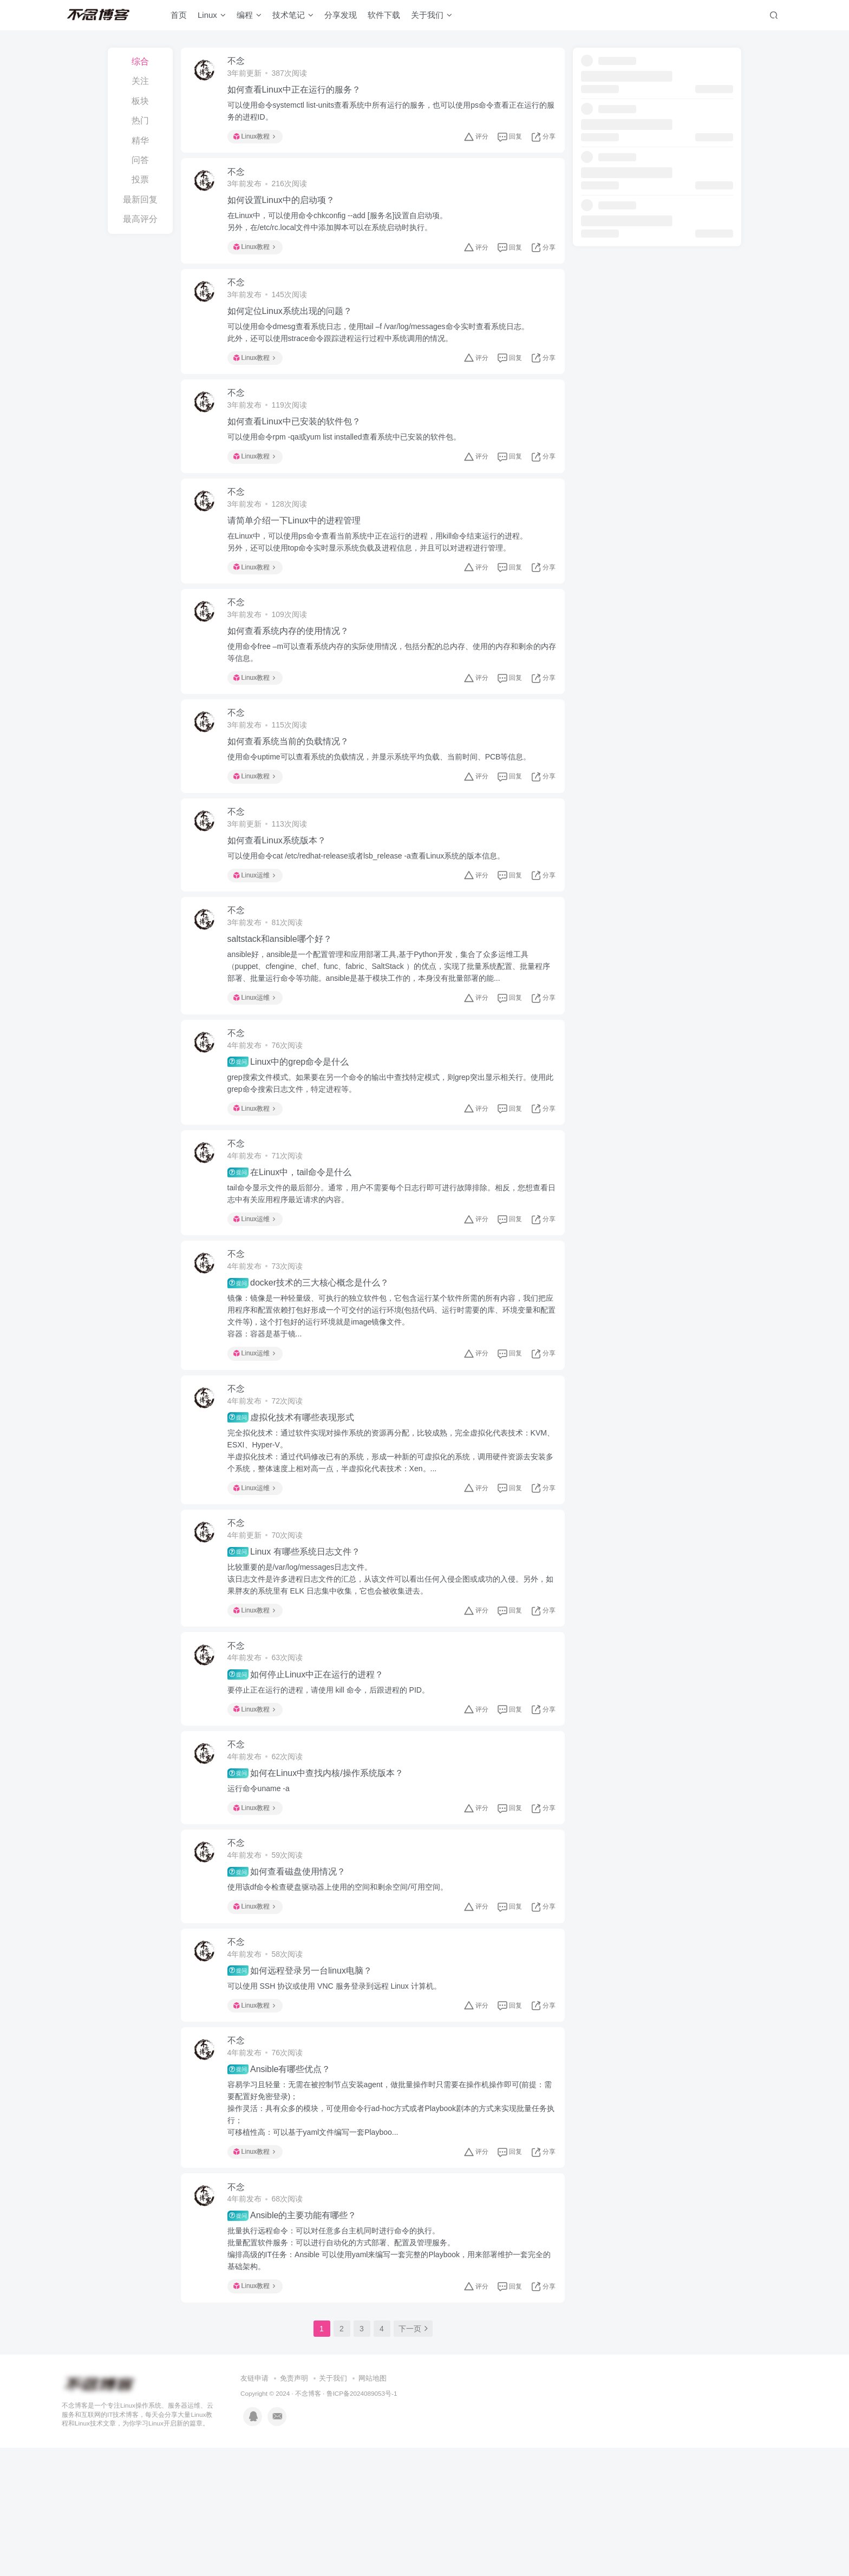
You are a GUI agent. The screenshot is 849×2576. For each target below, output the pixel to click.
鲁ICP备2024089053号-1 (361, 2521)
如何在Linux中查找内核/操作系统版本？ (321, 1873)
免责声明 (294, 2507)
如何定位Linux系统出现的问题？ (295, 327)
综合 (140, 61)
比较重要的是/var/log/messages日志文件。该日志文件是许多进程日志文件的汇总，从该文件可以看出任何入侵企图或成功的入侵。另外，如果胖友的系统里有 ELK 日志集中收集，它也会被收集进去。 (384, 1665)
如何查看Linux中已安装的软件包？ (299, 444)
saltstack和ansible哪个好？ (285, 993)
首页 (179, 18)
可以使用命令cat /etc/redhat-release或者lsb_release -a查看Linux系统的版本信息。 (372, 904)
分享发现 (340, 18)
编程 (249, 18)
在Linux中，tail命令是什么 (295, 1239)
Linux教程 (260, 139)
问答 (140, 160)
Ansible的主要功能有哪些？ (297, 2341)
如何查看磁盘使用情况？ (292, 1978)
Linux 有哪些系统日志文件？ (299, 1638)
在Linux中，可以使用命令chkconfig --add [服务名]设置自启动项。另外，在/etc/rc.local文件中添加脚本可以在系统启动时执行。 (343, 231)
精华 (140, 140)
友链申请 (254, 2507)
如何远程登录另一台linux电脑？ (305, 2083)
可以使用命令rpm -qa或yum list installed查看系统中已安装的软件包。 (349, 459)
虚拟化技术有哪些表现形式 (296, 1498)
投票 (140, 179)
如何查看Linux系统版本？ (282, 888)
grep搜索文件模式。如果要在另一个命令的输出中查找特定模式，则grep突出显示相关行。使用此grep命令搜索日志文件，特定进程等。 (388, 1143)
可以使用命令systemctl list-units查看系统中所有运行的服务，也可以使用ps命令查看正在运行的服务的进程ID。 (389, 114)
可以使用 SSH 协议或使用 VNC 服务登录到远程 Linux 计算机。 (340, 2098)
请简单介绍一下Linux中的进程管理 (299, 549)
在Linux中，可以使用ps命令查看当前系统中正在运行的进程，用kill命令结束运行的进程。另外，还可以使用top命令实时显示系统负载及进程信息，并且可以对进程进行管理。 (383, 570)
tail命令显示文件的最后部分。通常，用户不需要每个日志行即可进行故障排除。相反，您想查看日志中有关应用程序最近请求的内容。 (389, 1261)
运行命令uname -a (264, 1888)
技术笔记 (293, 18)
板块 (140, 101)
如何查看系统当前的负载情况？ (293, 783)
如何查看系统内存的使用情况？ (293, 666)
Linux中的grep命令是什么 (294, 1123)
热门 (140, 120)
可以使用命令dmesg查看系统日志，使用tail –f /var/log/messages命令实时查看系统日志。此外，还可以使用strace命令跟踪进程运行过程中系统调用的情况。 (383, 348)
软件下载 (384, 18)
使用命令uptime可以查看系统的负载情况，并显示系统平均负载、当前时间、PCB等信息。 (385, 799)
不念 (241, 64)
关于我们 (431, 18)
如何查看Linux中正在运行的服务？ (299, 92)
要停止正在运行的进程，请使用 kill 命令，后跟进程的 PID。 (334, 1783)
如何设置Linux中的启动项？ (286, 209)
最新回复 (140, 199)
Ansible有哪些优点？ (284, 2188)
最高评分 (140, 219)
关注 (140, 81)
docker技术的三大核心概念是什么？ (313, 1357)
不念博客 (308, 2521)
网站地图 (372, 2507)
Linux (212, 18)
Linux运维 (260, 923)
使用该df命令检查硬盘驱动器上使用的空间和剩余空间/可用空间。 (343, 1993)
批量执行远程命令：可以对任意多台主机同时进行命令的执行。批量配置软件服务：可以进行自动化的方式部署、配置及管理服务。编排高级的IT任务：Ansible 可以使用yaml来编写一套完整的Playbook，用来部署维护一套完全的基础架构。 (390, 2374)
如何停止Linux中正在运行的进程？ (311, 1767)
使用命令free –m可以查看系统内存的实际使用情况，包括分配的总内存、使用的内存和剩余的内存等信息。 (389, 687)
